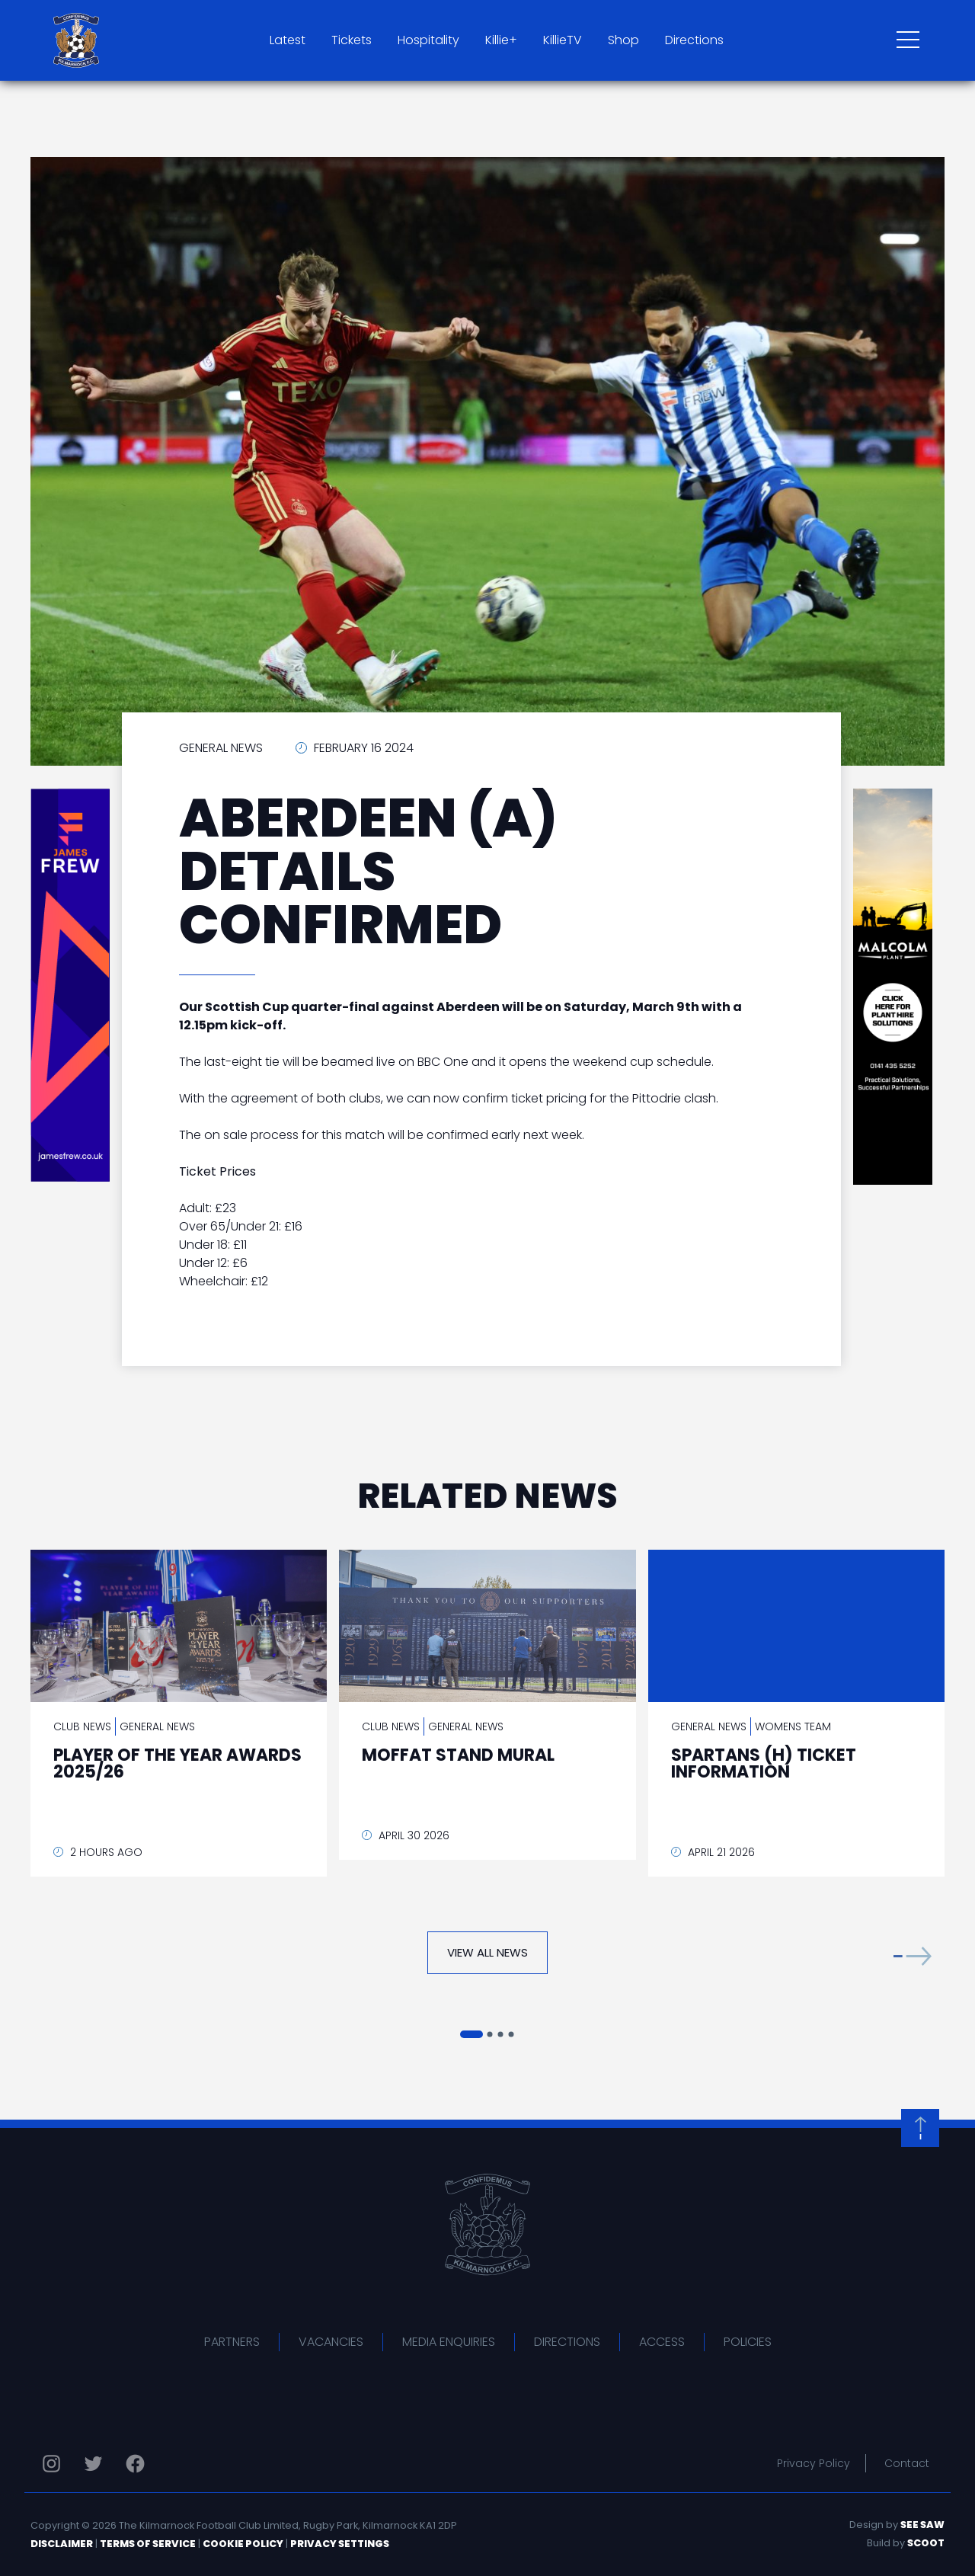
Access (662, 2341)
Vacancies (331, 2341)
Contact (906, 2463)
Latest (287, 40)
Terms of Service (148, 2543)
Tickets (351, 40)
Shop (623, 40)
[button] (912, 1956)
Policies (748, 2341)
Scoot (926, 2542)
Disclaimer (61, 2543)
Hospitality (428, 40)
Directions (694, 40)
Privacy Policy (813, 2463)
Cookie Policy (243, 2543)
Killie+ (501, 40)
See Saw (922, 2524)
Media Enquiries (448, 2341)
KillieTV (562, 40)
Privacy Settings (339, 2543)
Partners (232, 2341)
